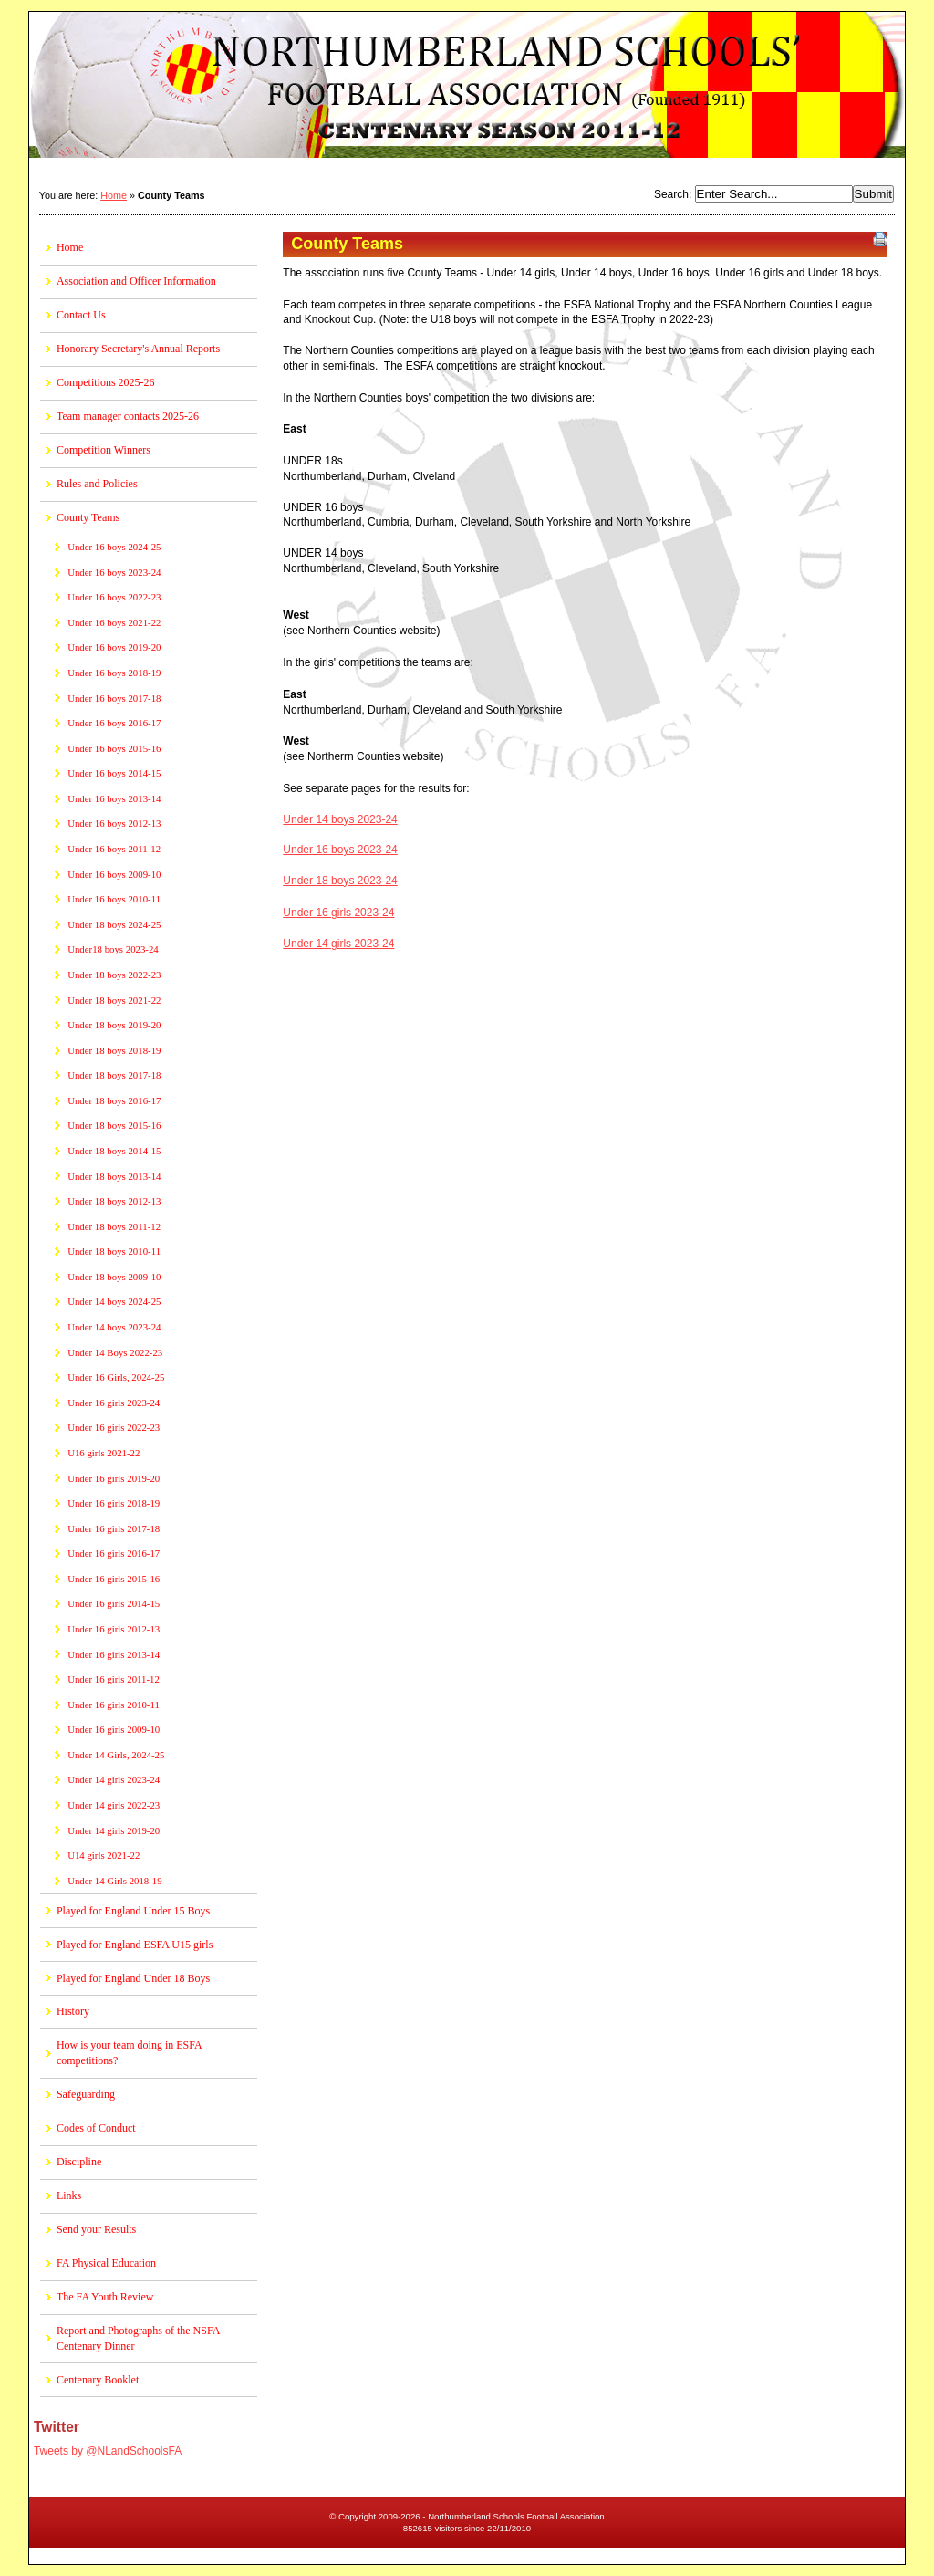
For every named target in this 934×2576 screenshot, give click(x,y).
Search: (674, 194)
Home (113, 195)
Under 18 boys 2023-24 (340, 880)
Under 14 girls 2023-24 (338, 943)
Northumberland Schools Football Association (467, 87)
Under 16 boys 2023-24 (340, 849)
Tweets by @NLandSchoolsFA (108, 2451)
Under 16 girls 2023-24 (338, 912)
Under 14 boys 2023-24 (340, 819)
